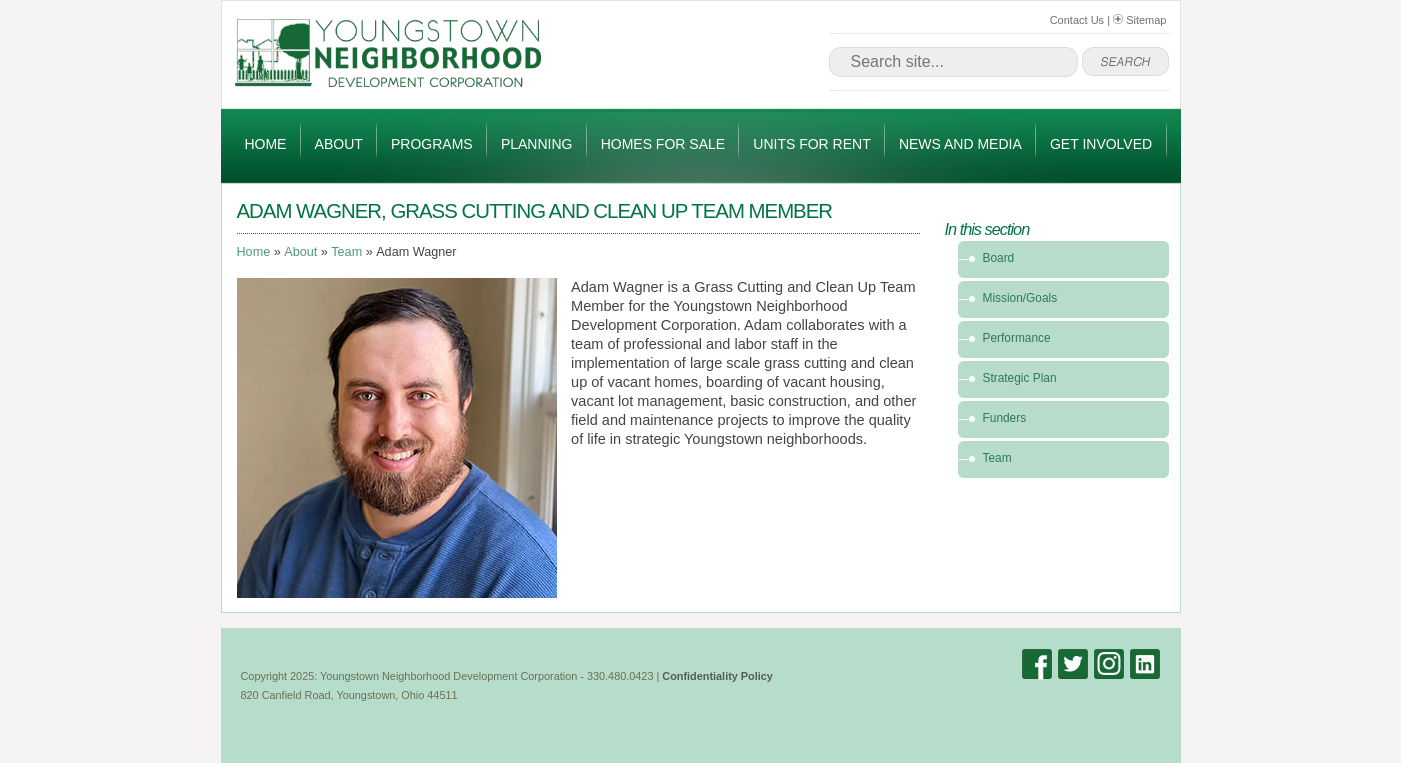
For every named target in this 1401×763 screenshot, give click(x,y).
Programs (432, 144)
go (1125, 62)
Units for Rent (811, 144)
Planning (537, 144)
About (339, 144)
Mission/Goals (1020, 298)
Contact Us (1077, 20)
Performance (1017, 338)
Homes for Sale (663, 144)
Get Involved (1101, 144)
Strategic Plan (1020, 378)
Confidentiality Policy (717, 676)
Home (265, 144)
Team (346, 252)
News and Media (960, 144)
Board (999, 258)
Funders (1005, 418)
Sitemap (1139, 20)
